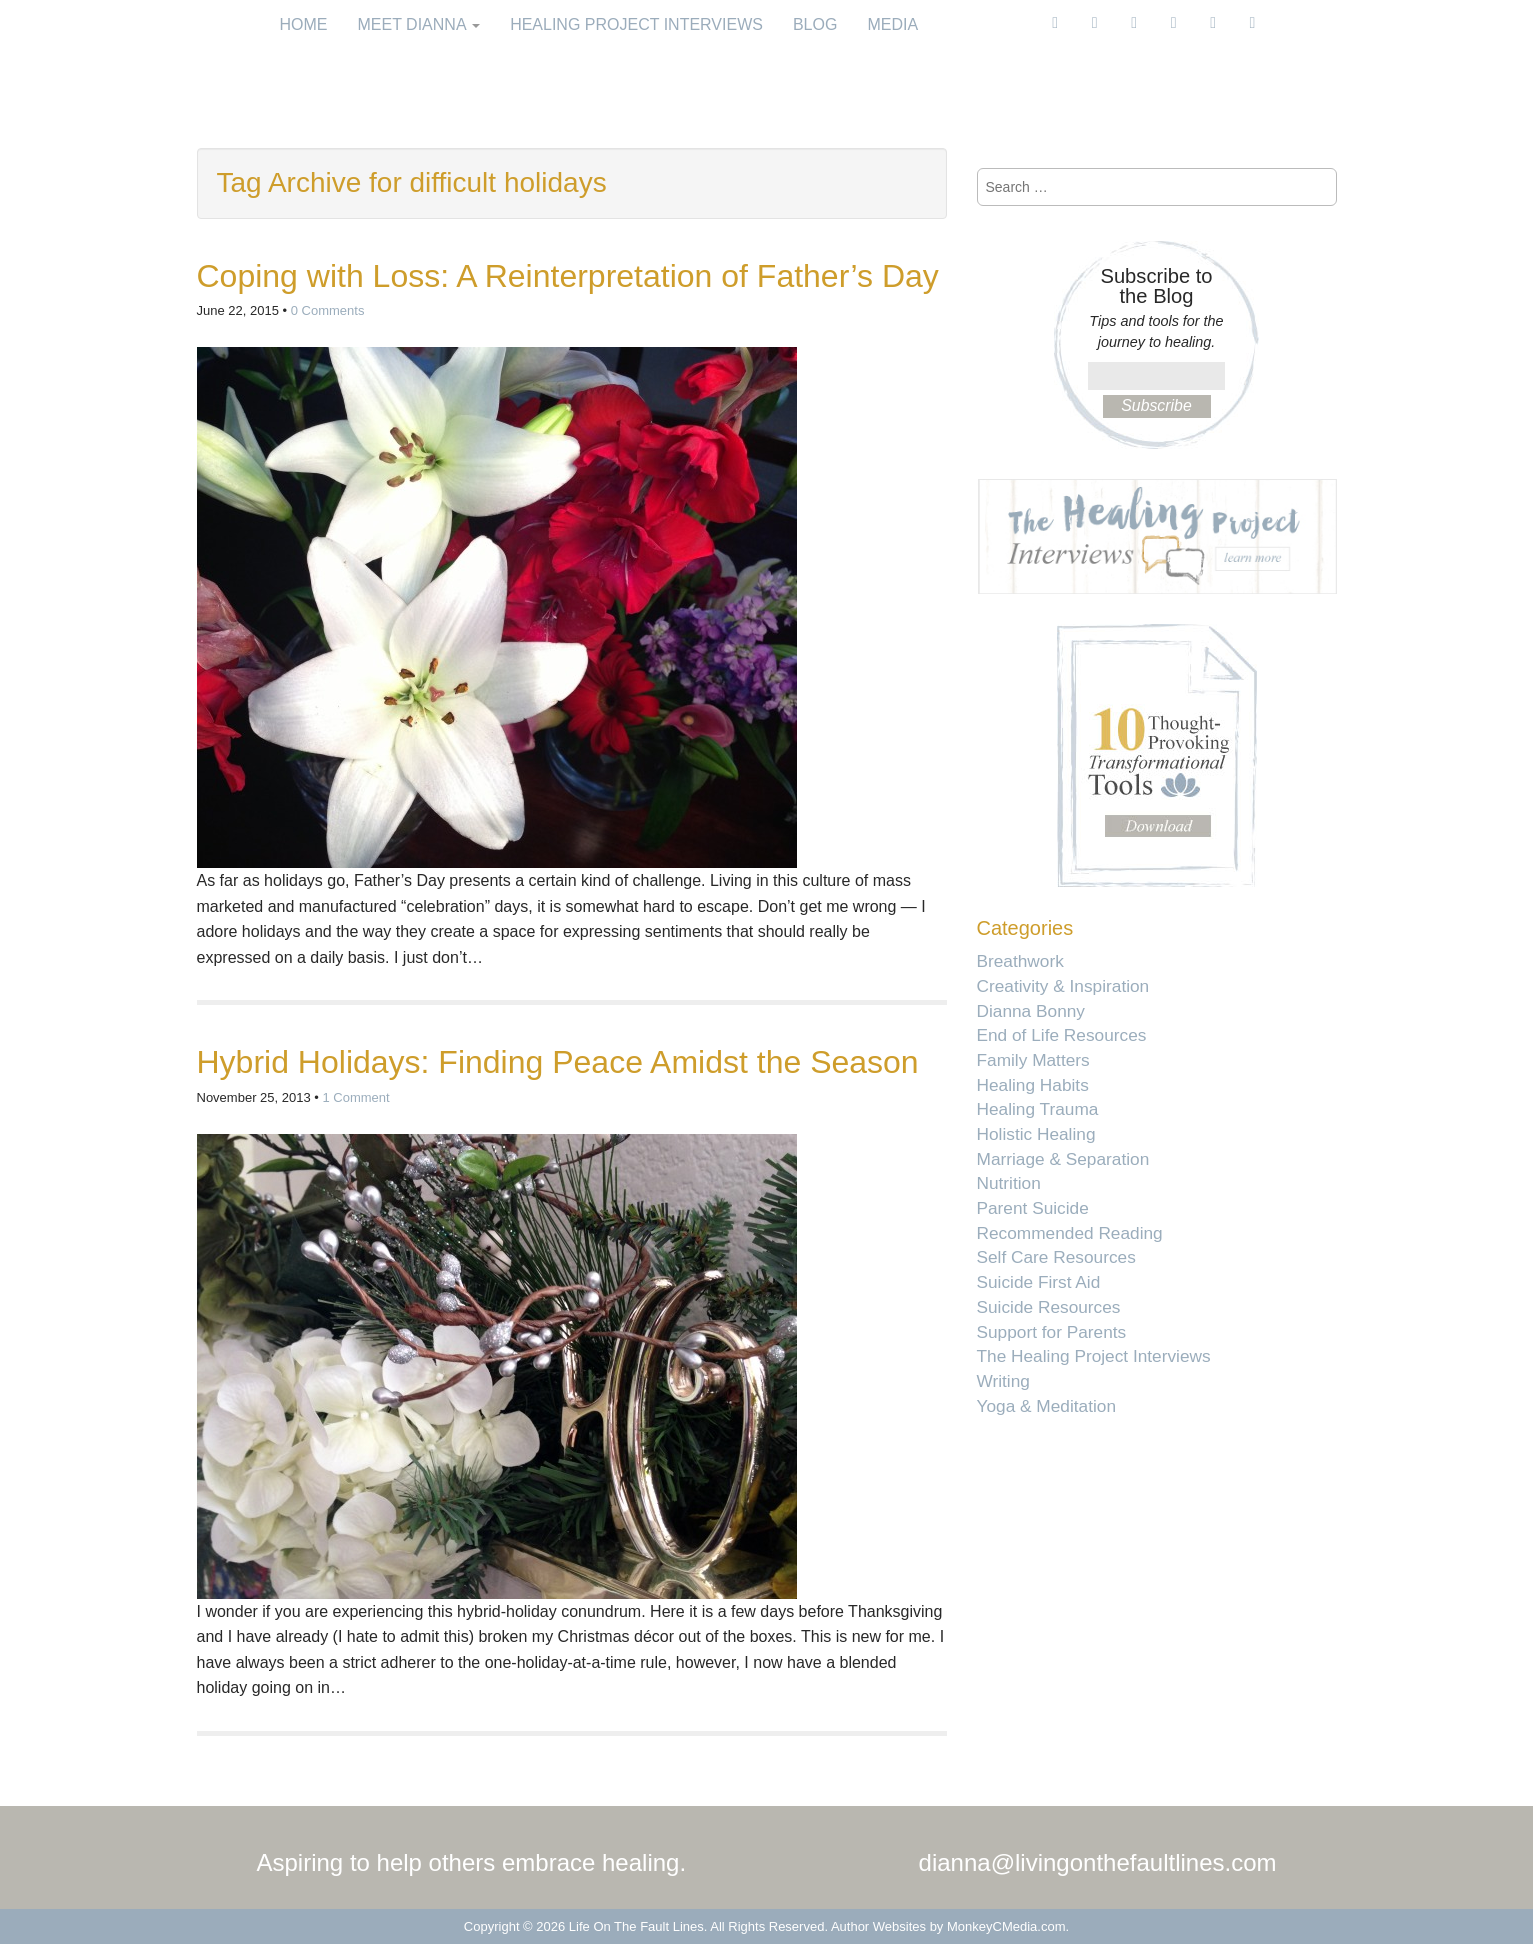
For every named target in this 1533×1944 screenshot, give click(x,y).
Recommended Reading (1070, 1233)
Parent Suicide (1033, 1208)
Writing (1003, 1381)
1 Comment (355, 1097)
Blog (815, 24)
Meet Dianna (419, 24)
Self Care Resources (1056, 1257)
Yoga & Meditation (1047, 1406)
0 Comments (328, 310)
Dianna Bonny (1031, 1011)
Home (304, 24)
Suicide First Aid (1039, 1282)
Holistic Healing (1036, 1134)
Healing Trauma (1038, 1109)
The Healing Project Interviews (1094, 1356)
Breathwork (1020, 961)
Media (892, 24)
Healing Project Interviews (636, 24)
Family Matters (1033, 1060)
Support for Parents (1052, 1332)
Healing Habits (1033, 1085)
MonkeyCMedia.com (1006, 1926)
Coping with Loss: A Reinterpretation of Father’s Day (568, 276)
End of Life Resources (1062, 1035)
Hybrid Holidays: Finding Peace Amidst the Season (558, 1062)
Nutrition (1009, 1183)
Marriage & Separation (1063, 1159)
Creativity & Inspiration (1063, 986)
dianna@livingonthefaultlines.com (1098, 1862)
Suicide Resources (1049, 1307)
